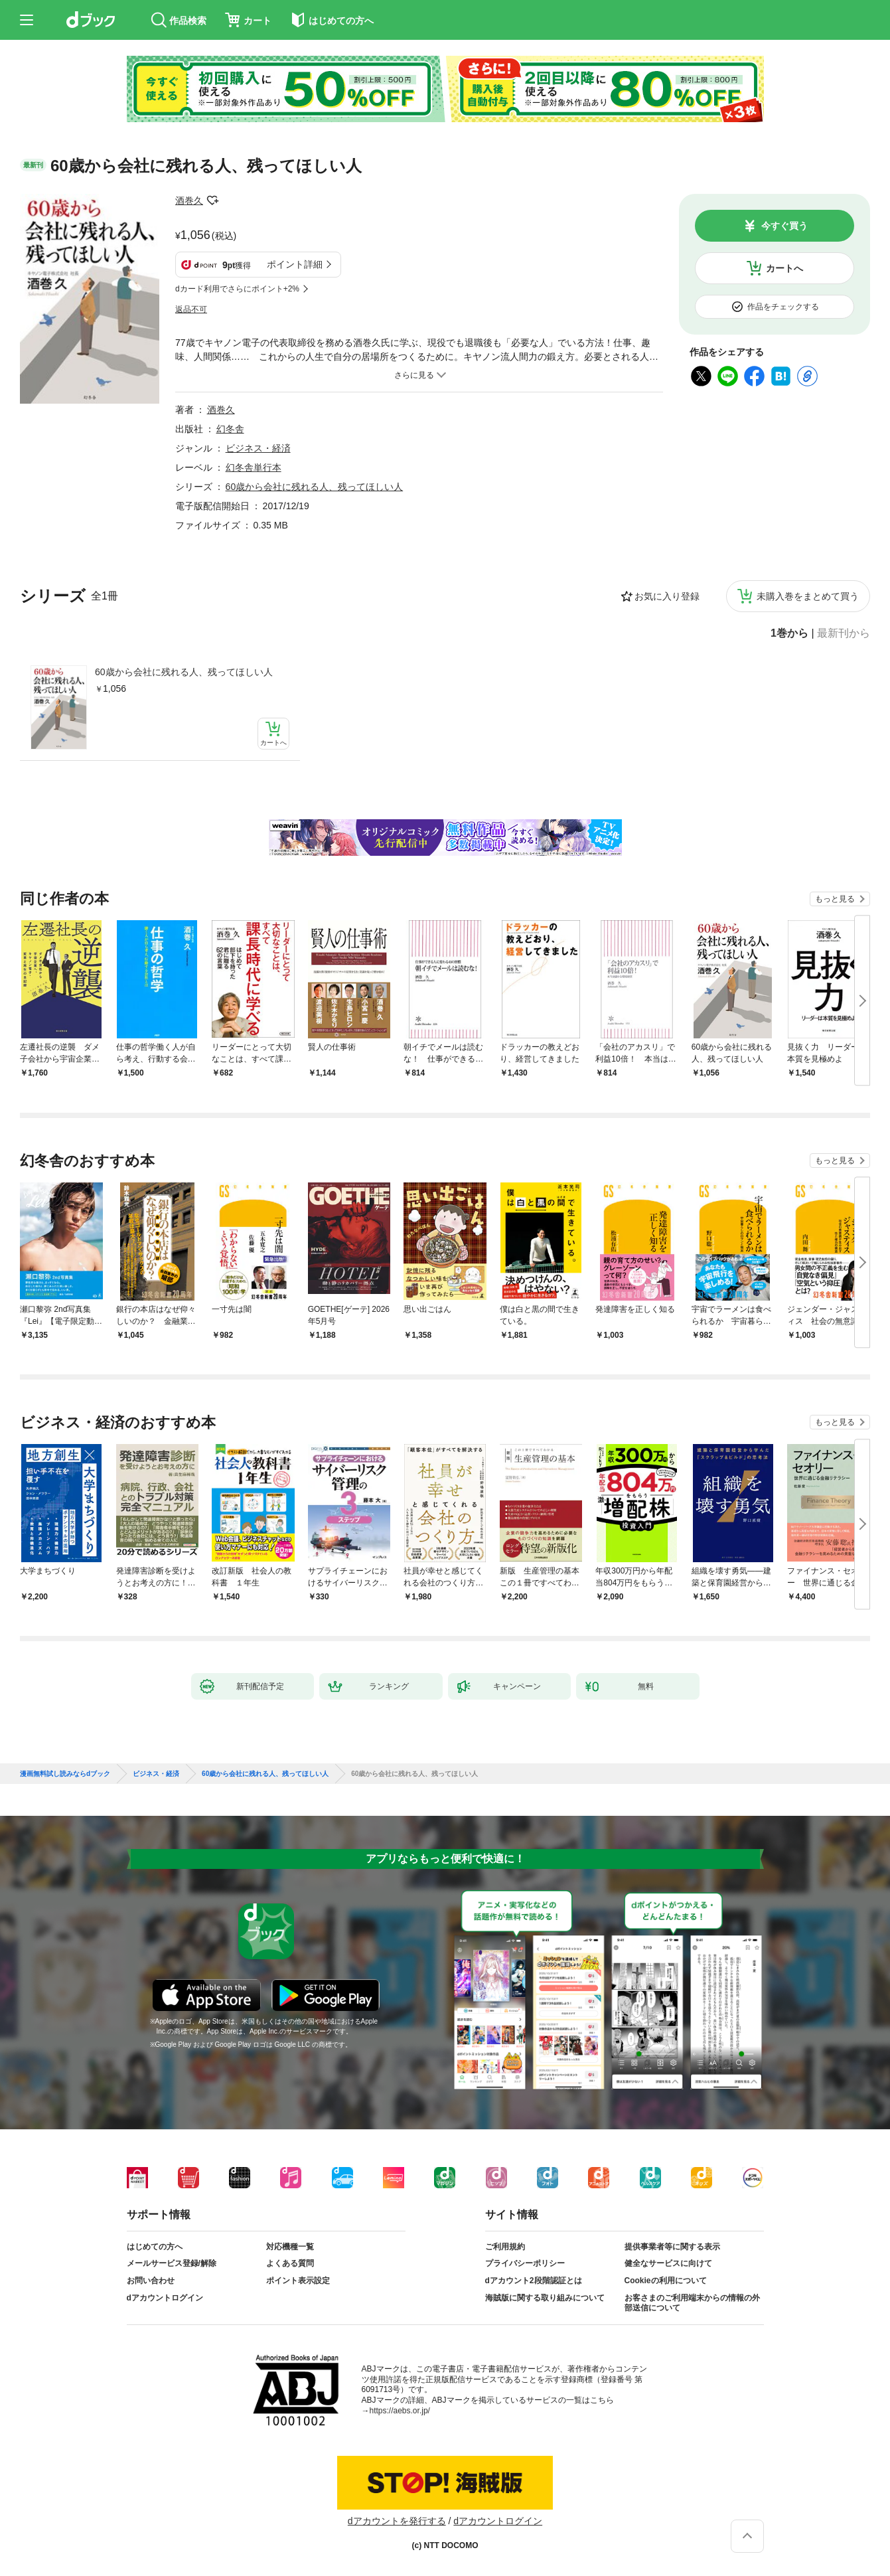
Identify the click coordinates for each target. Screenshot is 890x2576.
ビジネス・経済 (258, 448)
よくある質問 (290, 2263)
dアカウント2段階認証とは (533, 2280)
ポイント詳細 (295, 264)
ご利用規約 (505, 2246)
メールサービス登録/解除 (171, 2263)
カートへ (784, 268)
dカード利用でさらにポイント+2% (237, 288)
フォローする (212, 200)
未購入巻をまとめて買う (808, 596)
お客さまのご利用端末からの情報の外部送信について (692, 2303)
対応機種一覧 (290, 2246)
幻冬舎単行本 (253, 467)
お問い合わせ (151, 2280)
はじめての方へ (155, 2246)
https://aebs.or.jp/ (400, 2410)
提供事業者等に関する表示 (672, 2246)
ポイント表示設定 (298, 2280)
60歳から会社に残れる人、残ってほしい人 (184, 672)
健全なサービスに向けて (668, 2263)
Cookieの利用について (666, 2280)
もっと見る (835, 899)
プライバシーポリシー (525, 2263)
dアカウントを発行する (397, 2521)
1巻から (789, 633)
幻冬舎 (230, 429)
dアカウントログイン (165, 2297)
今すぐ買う (784, 225)
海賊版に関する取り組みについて (545, 2297)
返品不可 (191, 309)
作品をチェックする (783, 306)
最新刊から (843, 633)
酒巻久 (189, 200)
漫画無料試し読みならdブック (65, 1774)
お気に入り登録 (667, 596)
